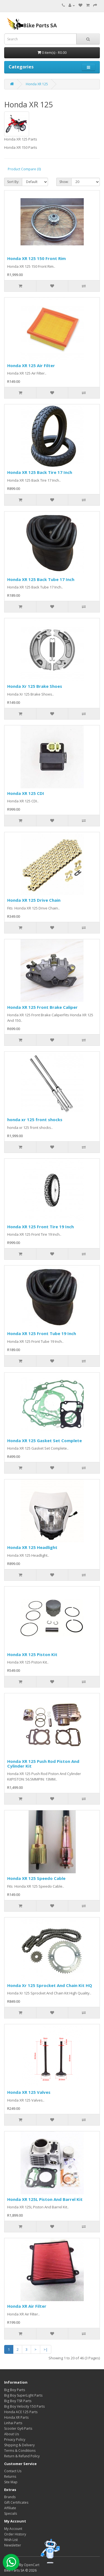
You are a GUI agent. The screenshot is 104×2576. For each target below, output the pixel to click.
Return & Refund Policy (22, 2456)
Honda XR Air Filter (26, 2306)
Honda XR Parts (16, 2417)
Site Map (10, 2482)
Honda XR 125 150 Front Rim (36, 258)
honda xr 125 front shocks (34, 1119)
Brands (10, 2497)
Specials (10, 2513)
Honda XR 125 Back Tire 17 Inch (39, 472)
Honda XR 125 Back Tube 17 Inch (40, 579)
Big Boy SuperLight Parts (23, 2395)
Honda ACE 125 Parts (20, 2412)
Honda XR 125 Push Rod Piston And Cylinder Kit (43, 1763)
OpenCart (31, 2564)
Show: (64, 181)
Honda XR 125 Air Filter (31, 365)
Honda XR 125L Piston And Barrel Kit (45, 2199)
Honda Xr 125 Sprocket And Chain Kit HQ (49, 1985)
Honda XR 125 (37, 84)
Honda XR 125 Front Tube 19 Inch (41, 1333)
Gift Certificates (16, 2502)
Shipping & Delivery (19, 2445)
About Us (11, 2434)
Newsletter (12, 2545)
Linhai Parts (13, 2423)
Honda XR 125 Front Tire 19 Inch (40, 1226)
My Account (13, 2528)
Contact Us (12, 2471)
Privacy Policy (14, 2439)
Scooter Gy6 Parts (18, 2428)
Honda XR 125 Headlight (32, 1547)
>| (46, 2349)
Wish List (11, 2539)
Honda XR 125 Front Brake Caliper (42, 1007)
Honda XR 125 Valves (28, 2092)
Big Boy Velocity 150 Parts (24, 2406)
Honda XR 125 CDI (25, 793)
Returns (10, 2476)
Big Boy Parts (14, 2389)
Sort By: (13, 181)
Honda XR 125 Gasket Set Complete (44, 1440)
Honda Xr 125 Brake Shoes (34, 686)
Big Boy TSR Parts (17, 2401)
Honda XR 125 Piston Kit (32, 1654)
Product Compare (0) (24, 169)
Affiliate (10, 2508)
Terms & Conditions (19, 2450)
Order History (15, 2534)
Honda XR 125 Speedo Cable (36, 1878)
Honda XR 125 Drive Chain (33, 900)
